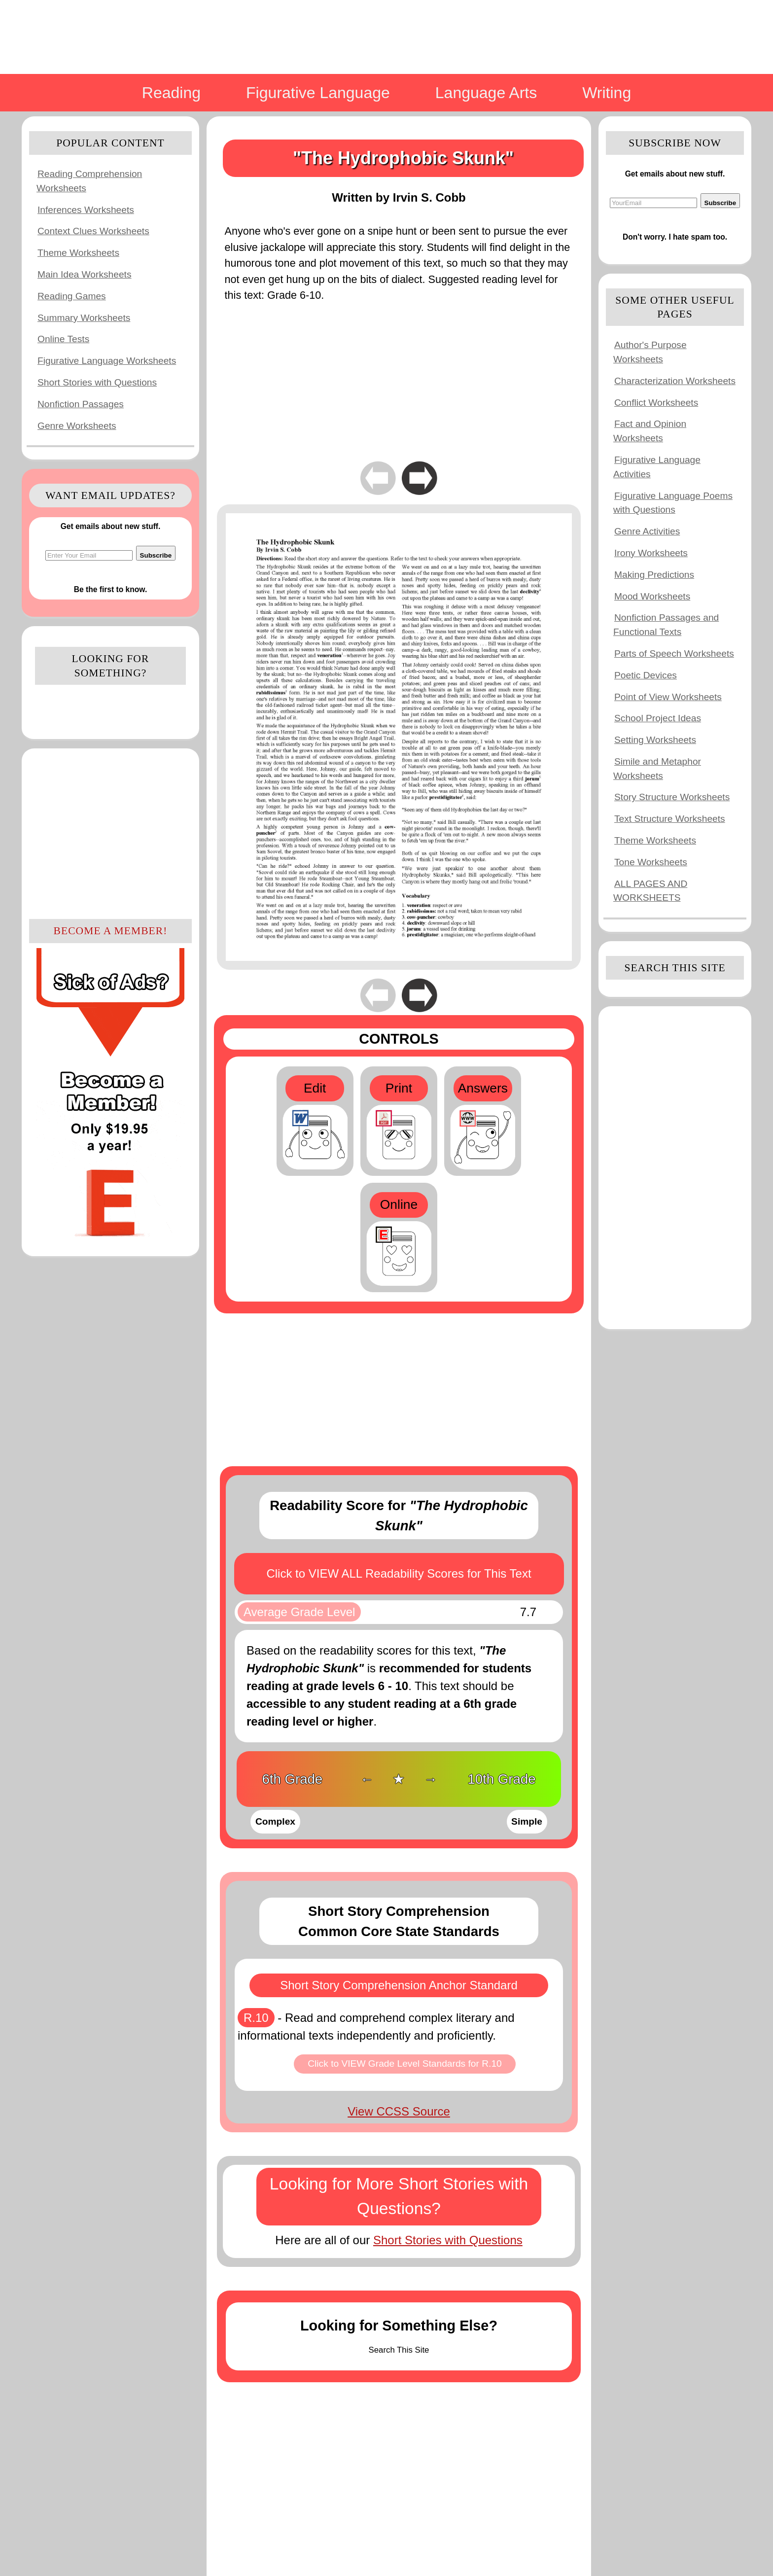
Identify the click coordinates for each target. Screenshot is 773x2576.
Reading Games (71, 296)
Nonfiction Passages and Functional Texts (666, 624)
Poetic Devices (645, 675)
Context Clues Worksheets (93, 231)
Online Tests (63, 339)
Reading (171, 93)
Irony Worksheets (651, 553)
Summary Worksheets (83, 318)
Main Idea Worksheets (84, 274)
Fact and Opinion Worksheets (649, 431)
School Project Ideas (657, 718)
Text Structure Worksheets (669, 818)
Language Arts (486, 93)
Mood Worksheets (652, 596)
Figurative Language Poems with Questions (673, 503)
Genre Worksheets (76, 426)
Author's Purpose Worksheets (650, 352)
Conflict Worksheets (656, 402)
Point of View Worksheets (668, 697)
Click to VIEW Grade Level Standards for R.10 (405, 2063)
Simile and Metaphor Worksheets (657, 768)
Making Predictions (654, 574)
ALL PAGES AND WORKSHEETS (650, 891)
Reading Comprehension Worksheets (89, 181)
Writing (606, 93)
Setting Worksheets (655, 740)
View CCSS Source (399, 2111)
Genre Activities (647, 531)
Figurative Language (318, 93)
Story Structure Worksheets (672, 797)
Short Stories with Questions (97, 382)
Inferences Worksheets (85, 210)
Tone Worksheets (650, 862)
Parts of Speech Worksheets (674, 653)
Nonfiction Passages (80, 404)
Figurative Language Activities (657, 467)
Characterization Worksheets (675, 381)
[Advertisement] (110, 832)
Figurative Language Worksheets (106, 360)
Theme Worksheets (78, 252)
